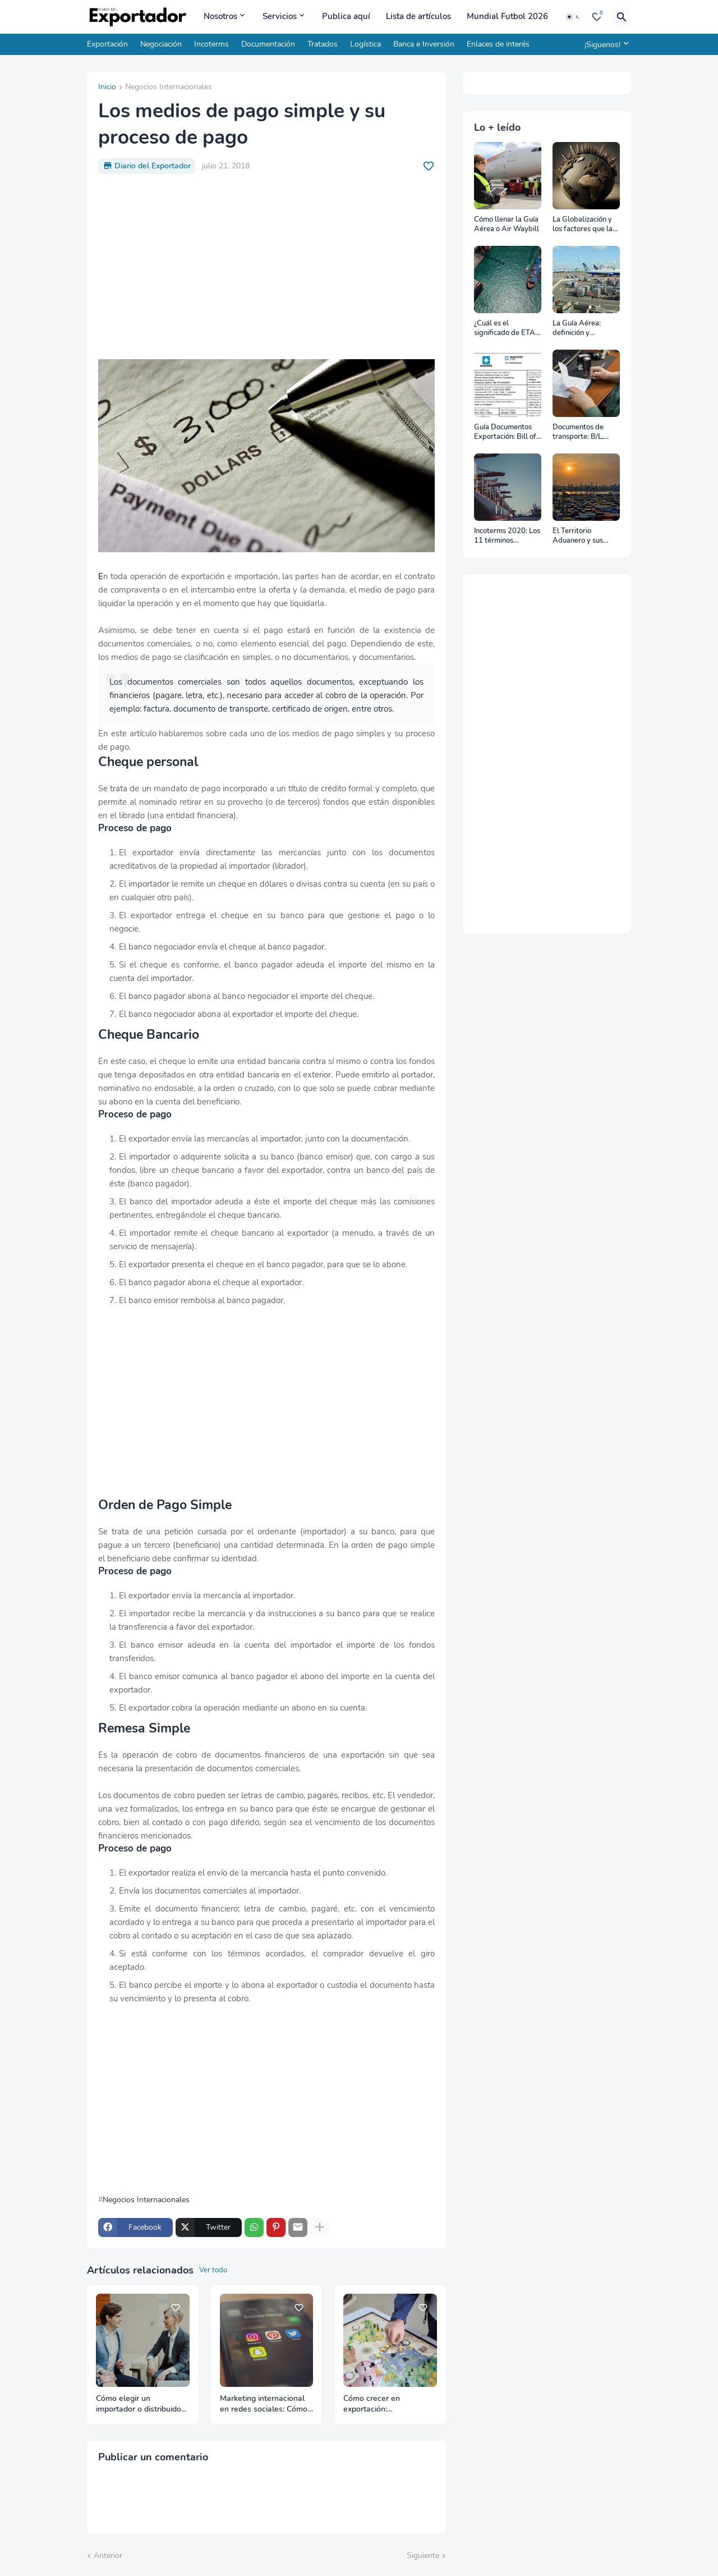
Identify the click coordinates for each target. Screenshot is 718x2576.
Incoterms (211, 44)
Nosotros (220, 16)
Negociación (161, 44)
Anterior (108, 2555)
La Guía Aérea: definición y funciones (577, 328)
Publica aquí (346, 16)
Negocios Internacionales (168, 87)
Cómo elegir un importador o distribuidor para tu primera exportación (140, 2404)
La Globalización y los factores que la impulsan (583, 225)
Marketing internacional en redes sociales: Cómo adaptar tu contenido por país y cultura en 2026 (264, 2404)
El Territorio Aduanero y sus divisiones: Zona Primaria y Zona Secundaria (578, 536)
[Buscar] (621, 16)
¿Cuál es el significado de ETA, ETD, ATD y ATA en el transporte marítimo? (506, 328)
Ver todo (213, 2270)
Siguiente (423, 2555)
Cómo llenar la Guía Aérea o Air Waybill (506, 225)
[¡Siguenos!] (605, 44)
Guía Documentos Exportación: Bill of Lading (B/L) (505, 432)
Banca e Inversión (423, 44)
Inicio (107, 87)
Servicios (280, 16)
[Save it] (428, 166)
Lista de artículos (418, 16)
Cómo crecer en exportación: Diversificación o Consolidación (372, 2404)
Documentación (268, 44)
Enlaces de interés (498, 44)
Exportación (107, 44)
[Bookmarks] (597, 16)
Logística (365, 44)
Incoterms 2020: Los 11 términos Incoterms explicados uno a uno (507, 536)
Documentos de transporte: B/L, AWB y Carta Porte (584, 432)
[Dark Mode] (573, 16)
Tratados (322, 44)
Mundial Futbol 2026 (507, 16)
